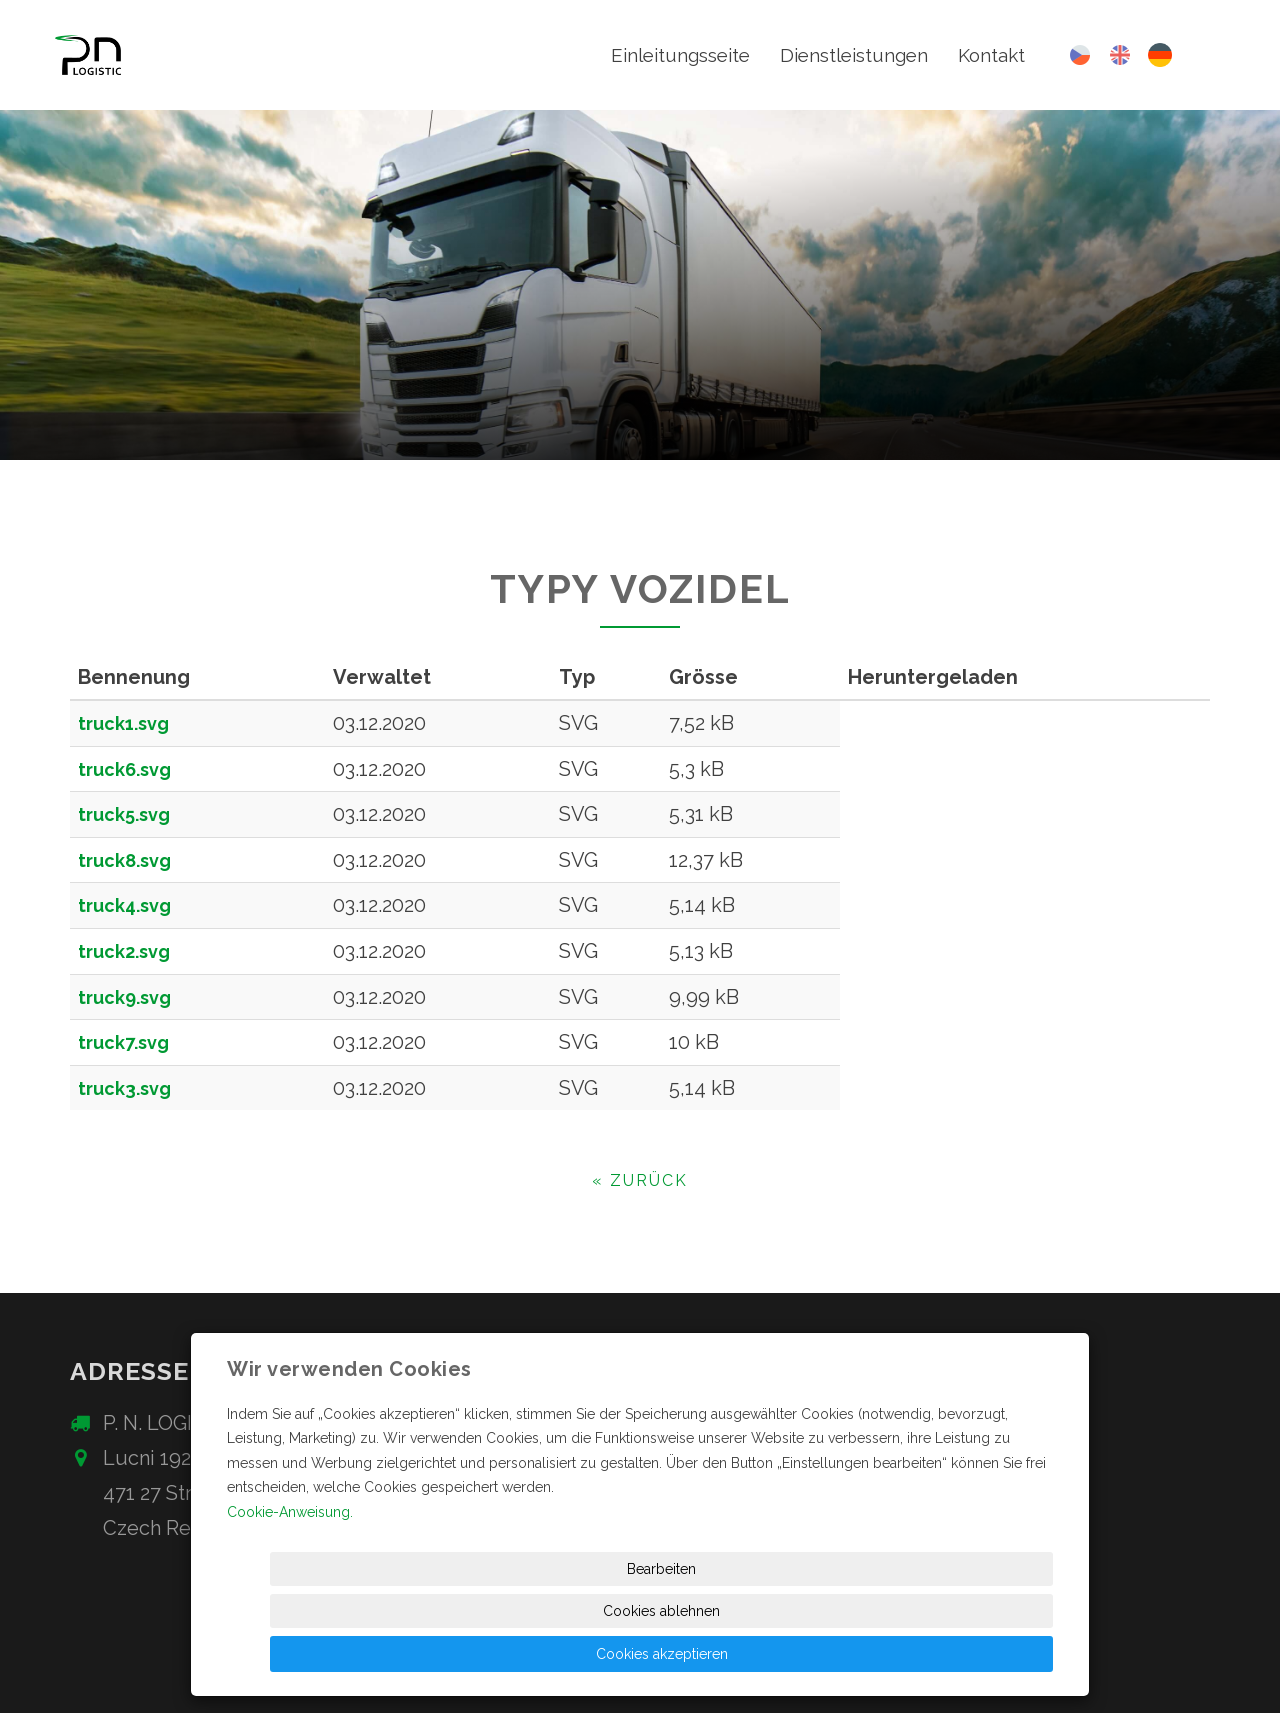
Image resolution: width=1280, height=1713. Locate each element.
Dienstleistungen (845, 55)
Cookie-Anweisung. (290, 1596)
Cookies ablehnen (810, 1654)
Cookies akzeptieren (980, 1654)
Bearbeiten (644, 1654)
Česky (1080, 55)
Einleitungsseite (660, 55)
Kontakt (990, 55)
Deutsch (1160, 55)
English (1120, 55)
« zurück (640, 1180)
